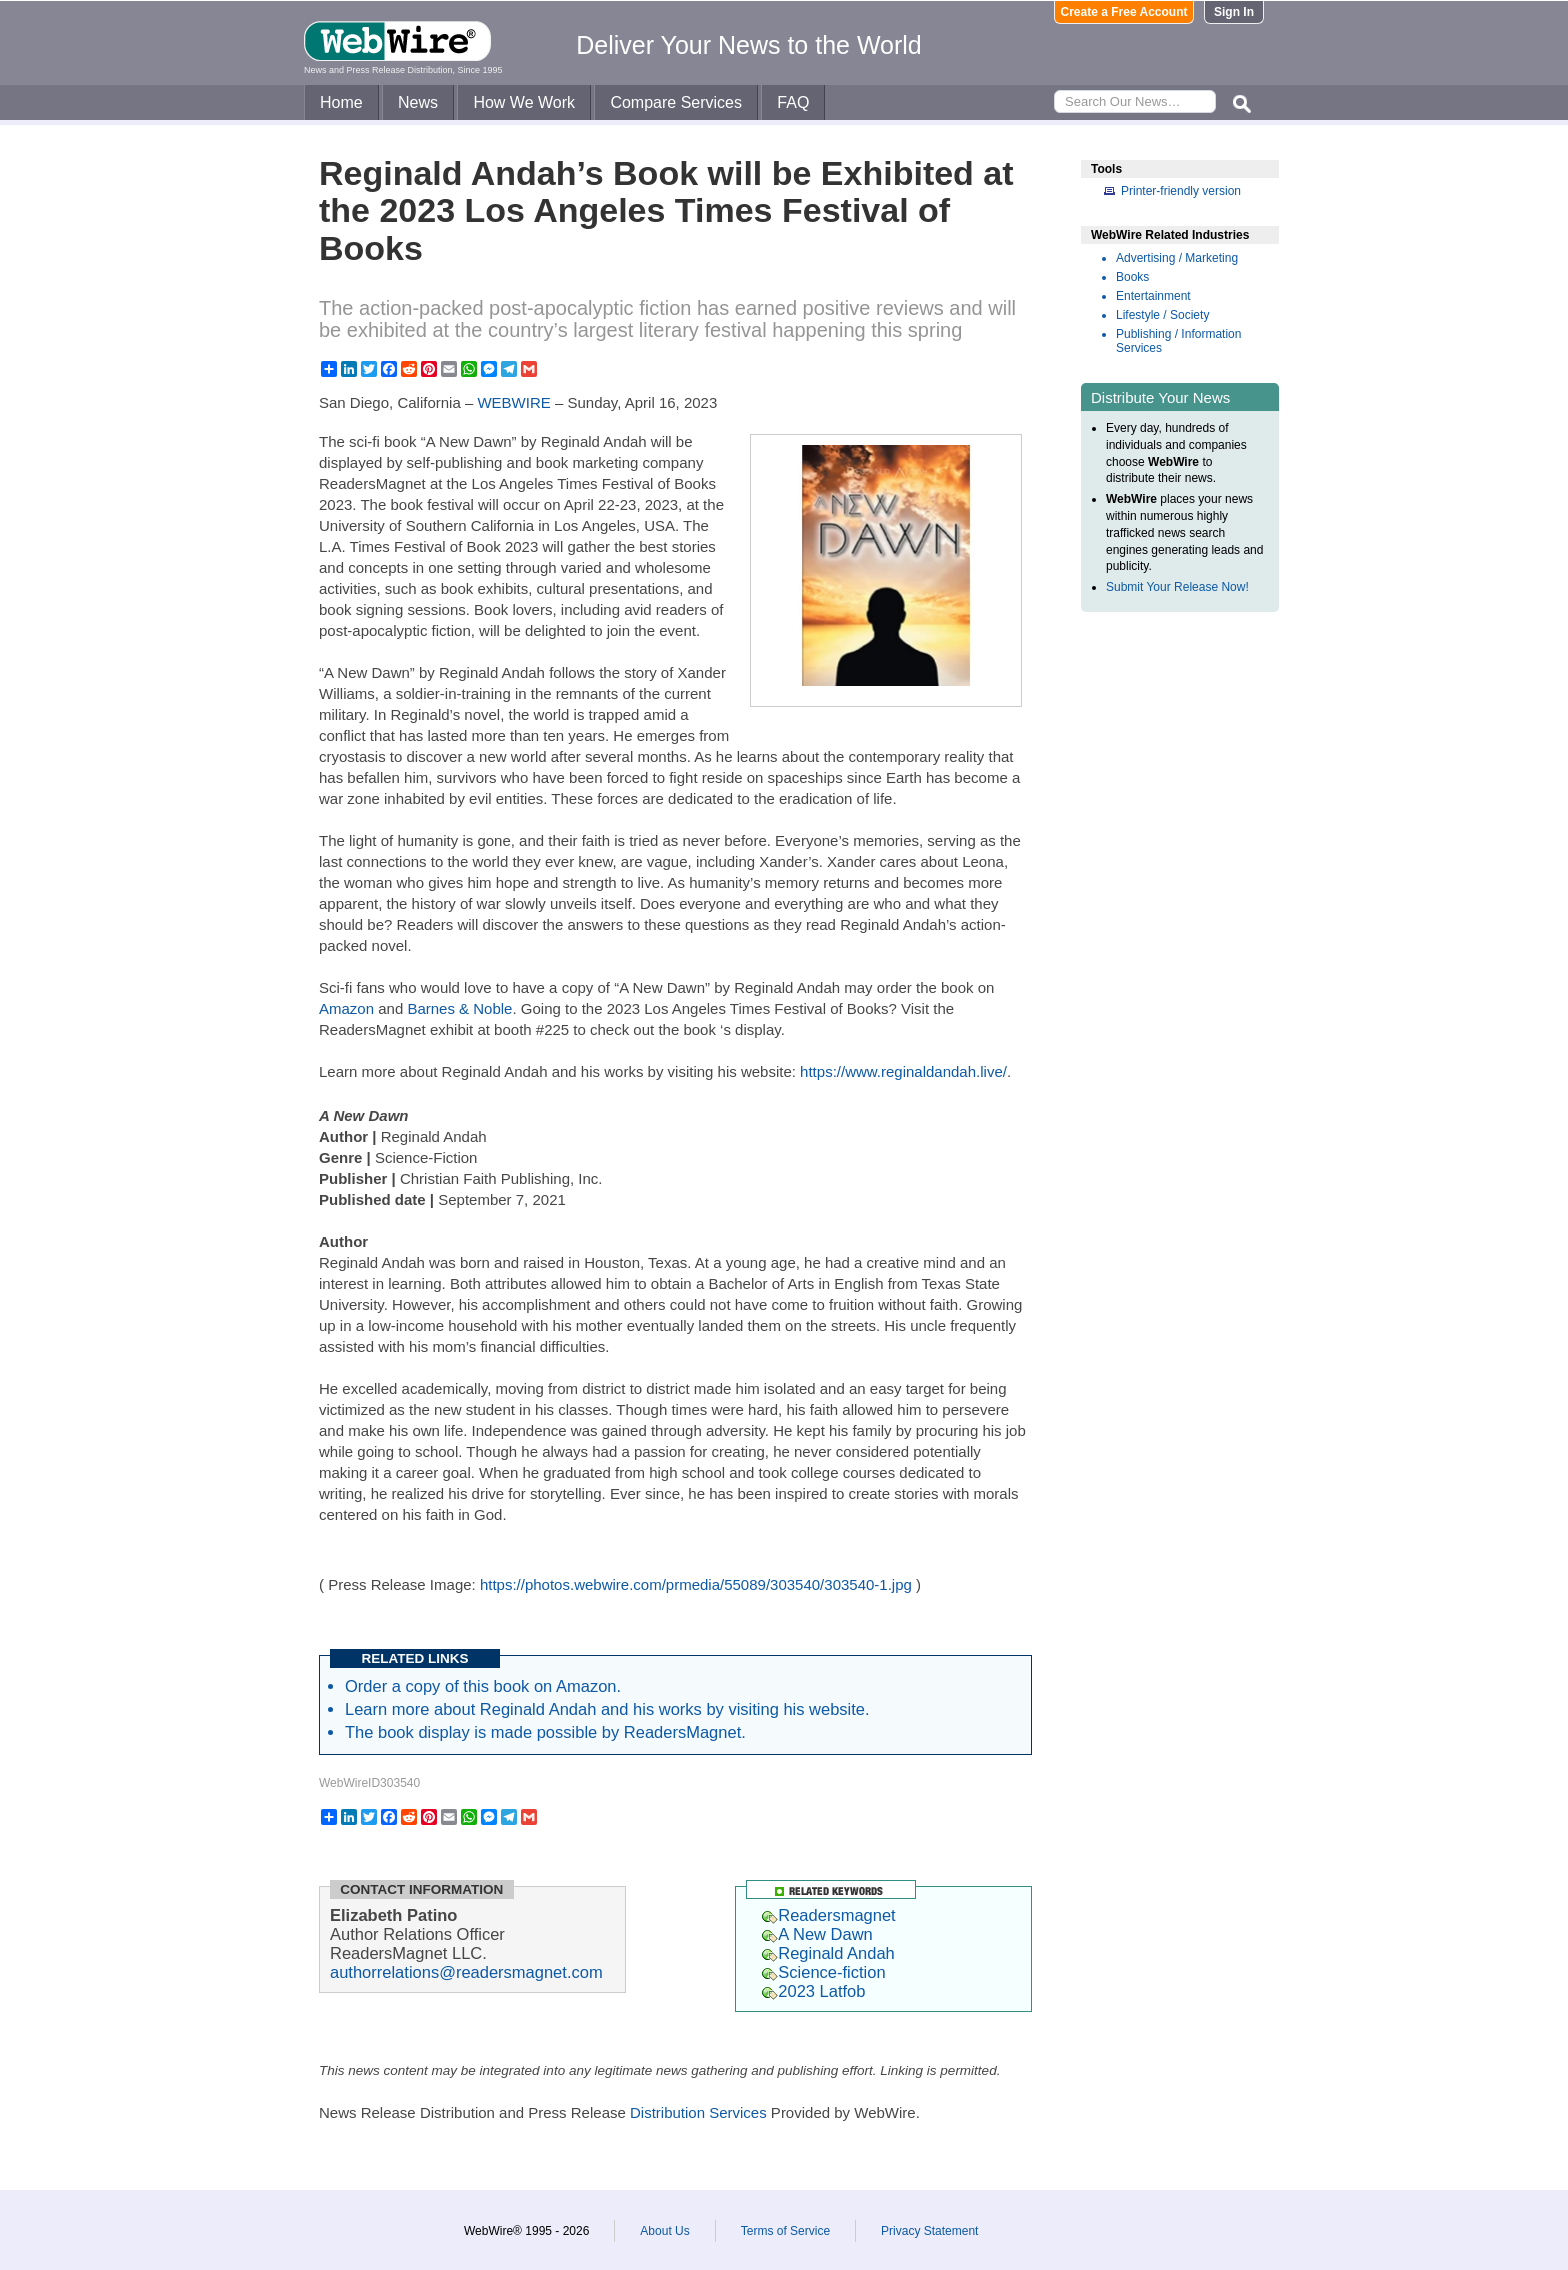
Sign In (1234, 12)
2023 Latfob (813, 1991)
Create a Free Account (1124, 12)
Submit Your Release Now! (1177, 587)
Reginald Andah (828, 1953)
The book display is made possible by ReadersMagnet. (545, 1732)
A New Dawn (817, 1934)
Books (1132, 277)
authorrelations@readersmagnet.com (466, 1972)
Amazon (346, 1008)
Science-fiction (823, 1972)
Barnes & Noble (459, 1008)
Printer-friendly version (1181, 191)
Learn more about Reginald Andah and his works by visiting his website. (607, 1709)
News (418, 102)
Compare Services (676, 102)
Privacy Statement (929, 2231)
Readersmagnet (828, 1915)
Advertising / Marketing (1177, 258)
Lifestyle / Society (1162, 315)
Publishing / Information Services (1178, 341)
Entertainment (1153, 296)
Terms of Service (785, 2231)
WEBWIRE (513, 402)
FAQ (793, 102)
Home (341, 102)
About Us (664, 2231)
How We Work (524, 102)
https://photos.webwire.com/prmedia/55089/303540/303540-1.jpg (696, 1584)
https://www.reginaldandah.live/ (903, 1071)
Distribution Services (698, 2112)
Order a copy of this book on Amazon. (483, 1686)
